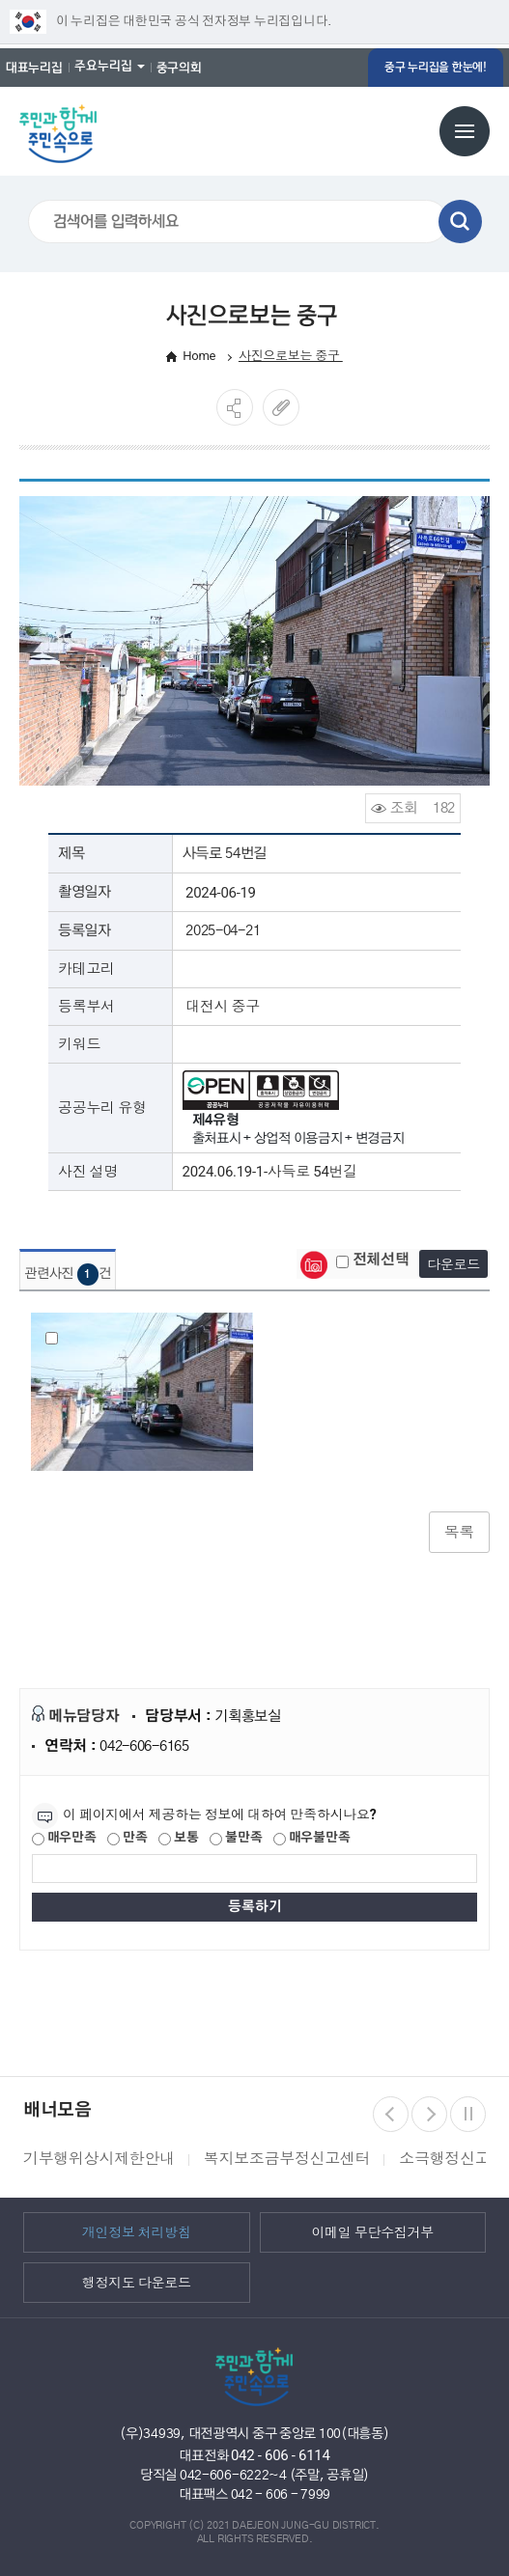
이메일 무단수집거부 (372, 2231)
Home (199, 355)
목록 (459, 1532)
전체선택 (373, 1260)
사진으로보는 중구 (291, 355)
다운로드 (453, 1264)
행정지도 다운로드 (136, 2281)
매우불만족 (311, 1838)
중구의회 (179, 67)
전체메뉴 (464, 131)
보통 (178, 1838)
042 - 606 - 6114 (280, 2455)
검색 (460, 221)
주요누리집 (103, 65)
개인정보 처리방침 (136, 2231)
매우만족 (64, 1838)
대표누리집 (34, 67)
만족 (127, 1838)
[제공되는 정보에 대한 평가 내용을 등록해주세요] (254, 1868)
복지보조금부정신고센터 (287, 2158)
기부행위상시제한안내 (99, 2158)
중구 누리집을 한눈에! (435, 67)
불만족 (236, 1838)
